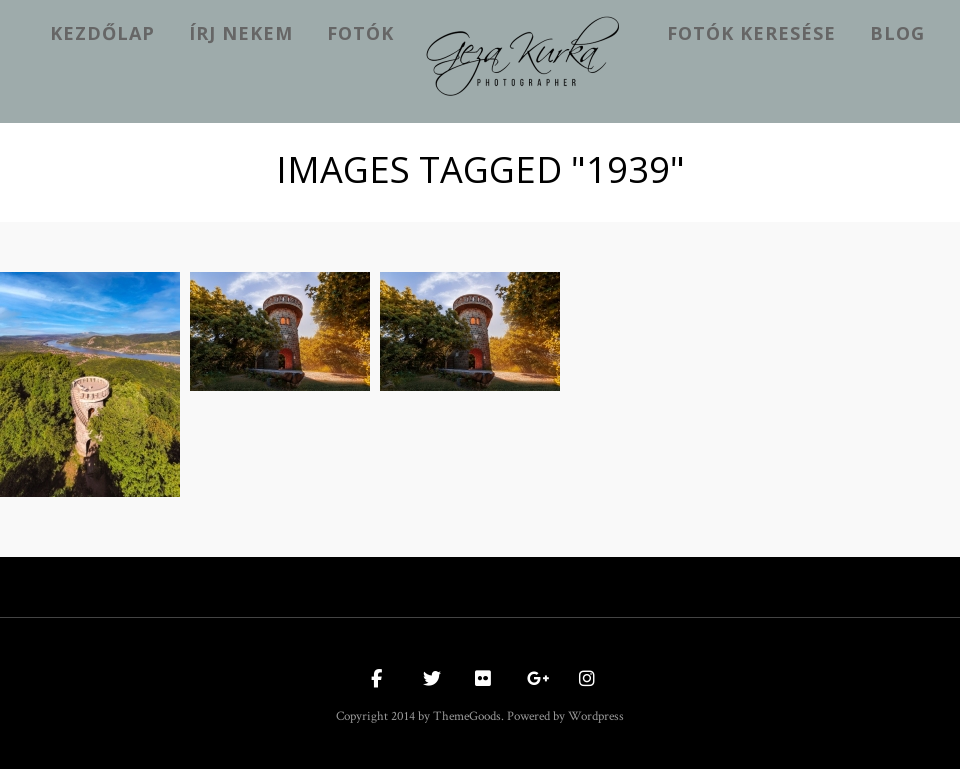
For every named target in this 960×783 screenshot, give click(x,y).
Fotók (360, 33)
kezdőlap (102, 33)
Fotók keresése (751, 33)
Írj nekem (241, 33)
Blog (897, 33)
